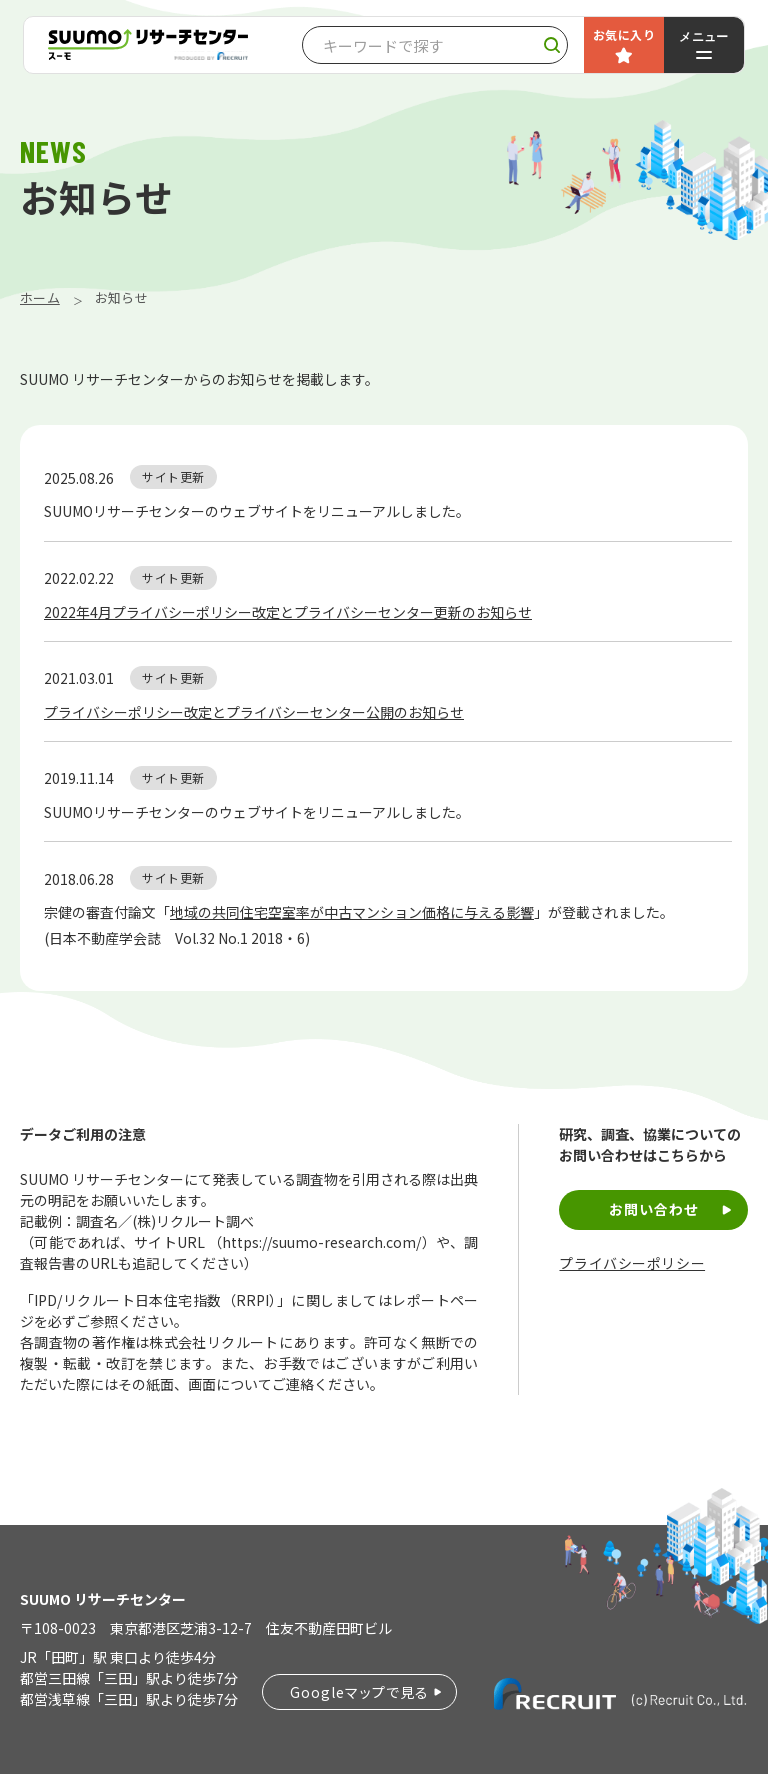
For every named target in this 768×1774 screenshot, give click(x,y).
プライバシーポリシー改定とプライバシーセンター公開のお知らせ (254, 712)
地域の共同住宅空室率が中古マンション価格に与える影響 (352, 912)
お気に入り (624, 34)
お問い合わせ (654, 1209)
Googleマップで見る (359, 1692)
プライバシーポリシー (632, 1263)
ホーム (40, 297)
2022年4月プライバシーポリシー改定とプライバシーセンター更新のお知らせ (288, 612)
